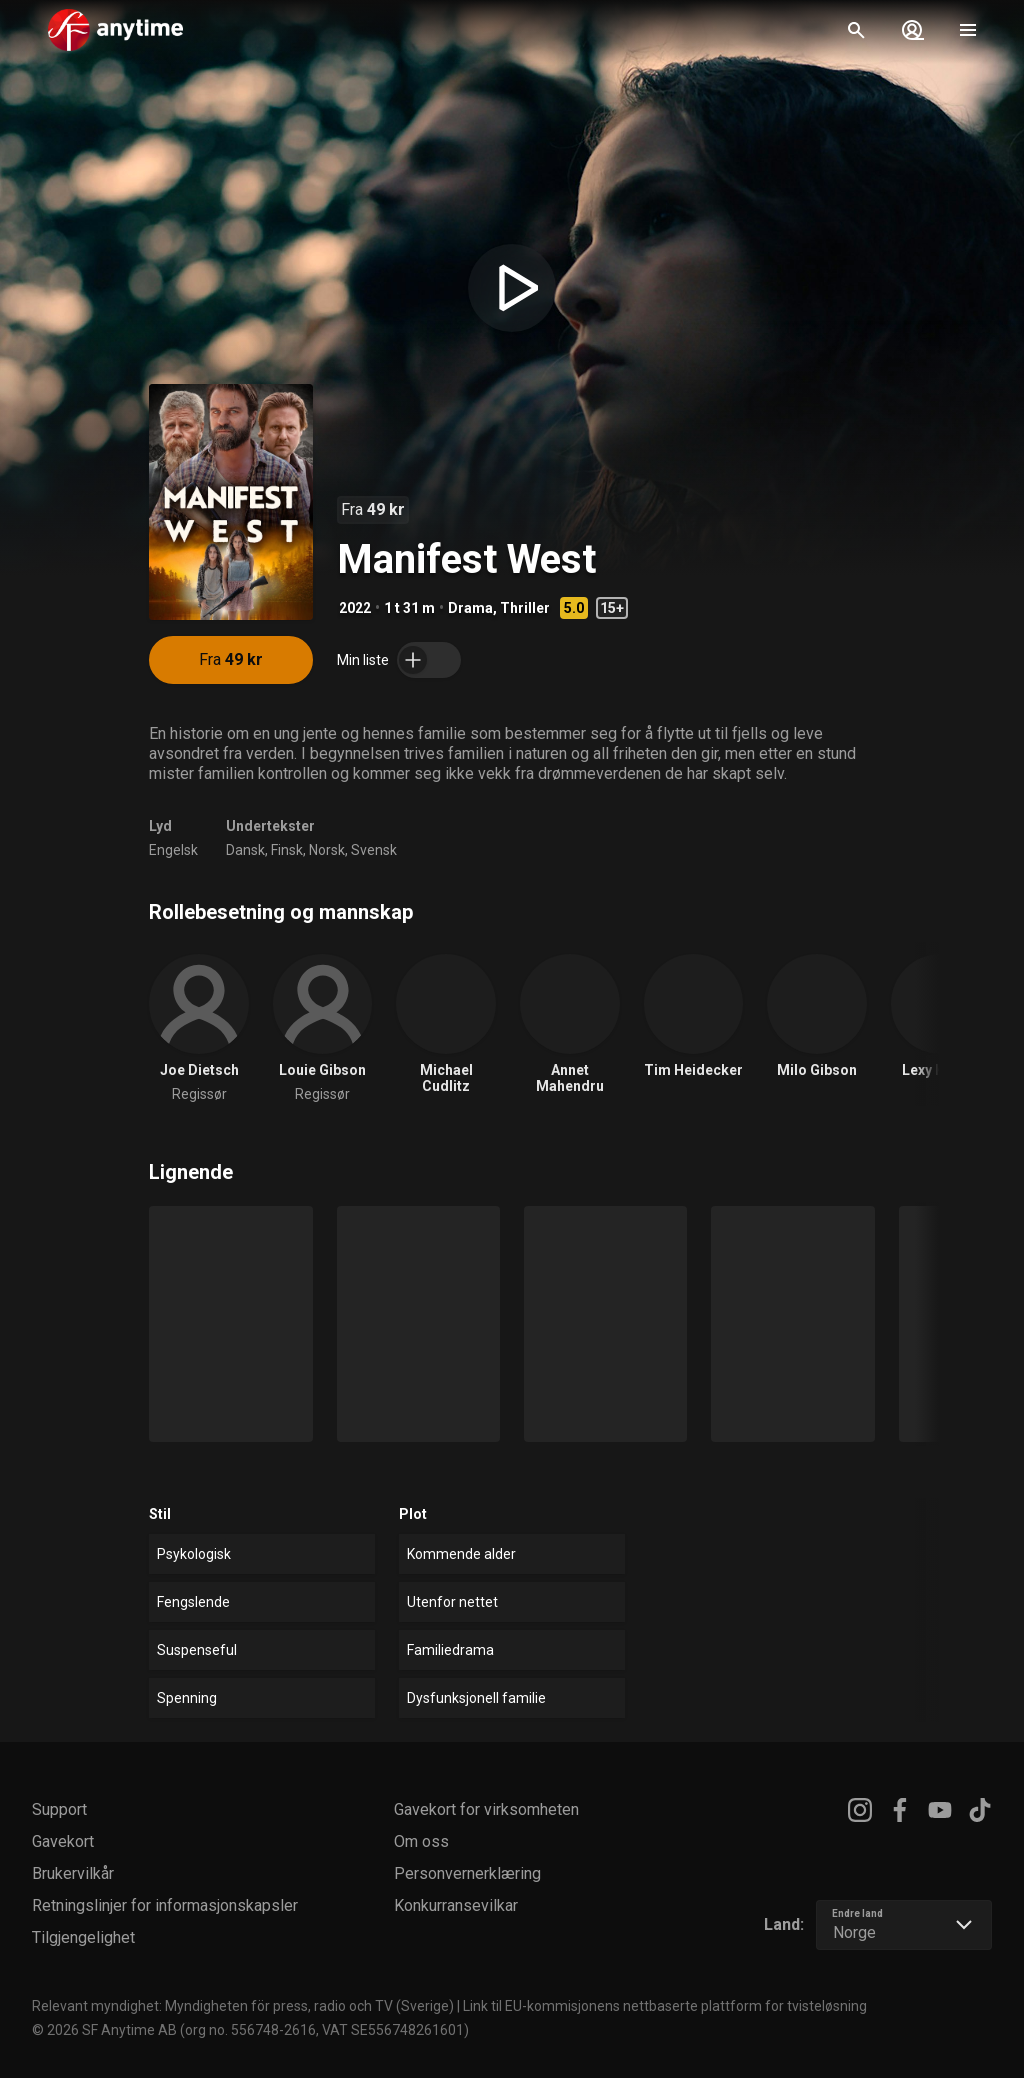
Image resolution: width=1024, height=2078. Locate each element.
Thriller (525, 608)
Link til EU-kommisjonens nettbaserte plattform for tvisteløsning (665, 2006)
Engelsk (173, 850)
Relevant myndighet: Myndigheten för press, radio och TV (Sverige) (243, 2006)
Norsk (327, 850)
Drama (470, 608)
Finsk (287, 850)
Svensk (374, 850)
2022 (355, 608)
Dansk (245, 850)
